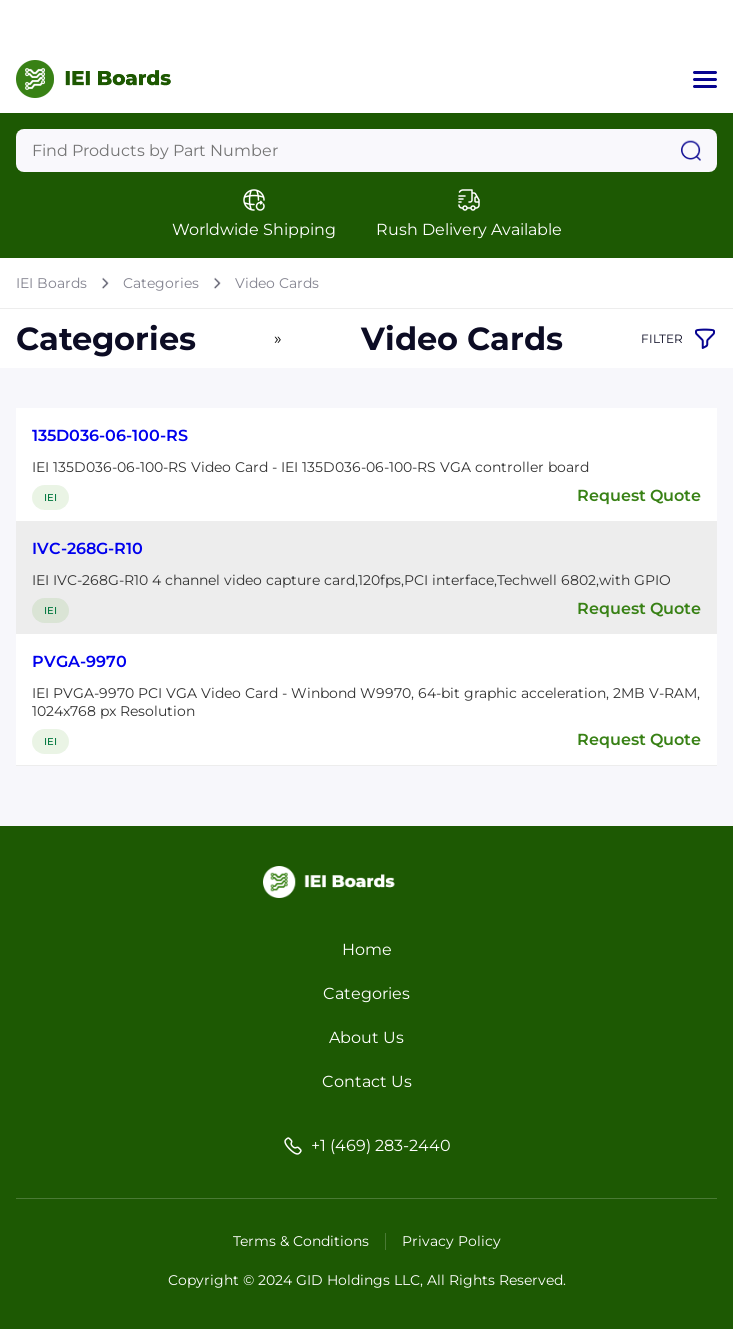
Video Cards (277, 283)
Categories (161, 283)
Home (367, 949)
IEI (50, 497)
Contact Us (367, 1081)
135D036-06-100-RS (110, 435)
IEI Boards (51, 283)
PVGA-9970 (79, 661)
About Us (366, 1037)
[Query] (366, 150)
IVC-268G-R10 (87, 548)
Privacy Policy (451, 1241)
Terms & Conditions (301, 1241)
